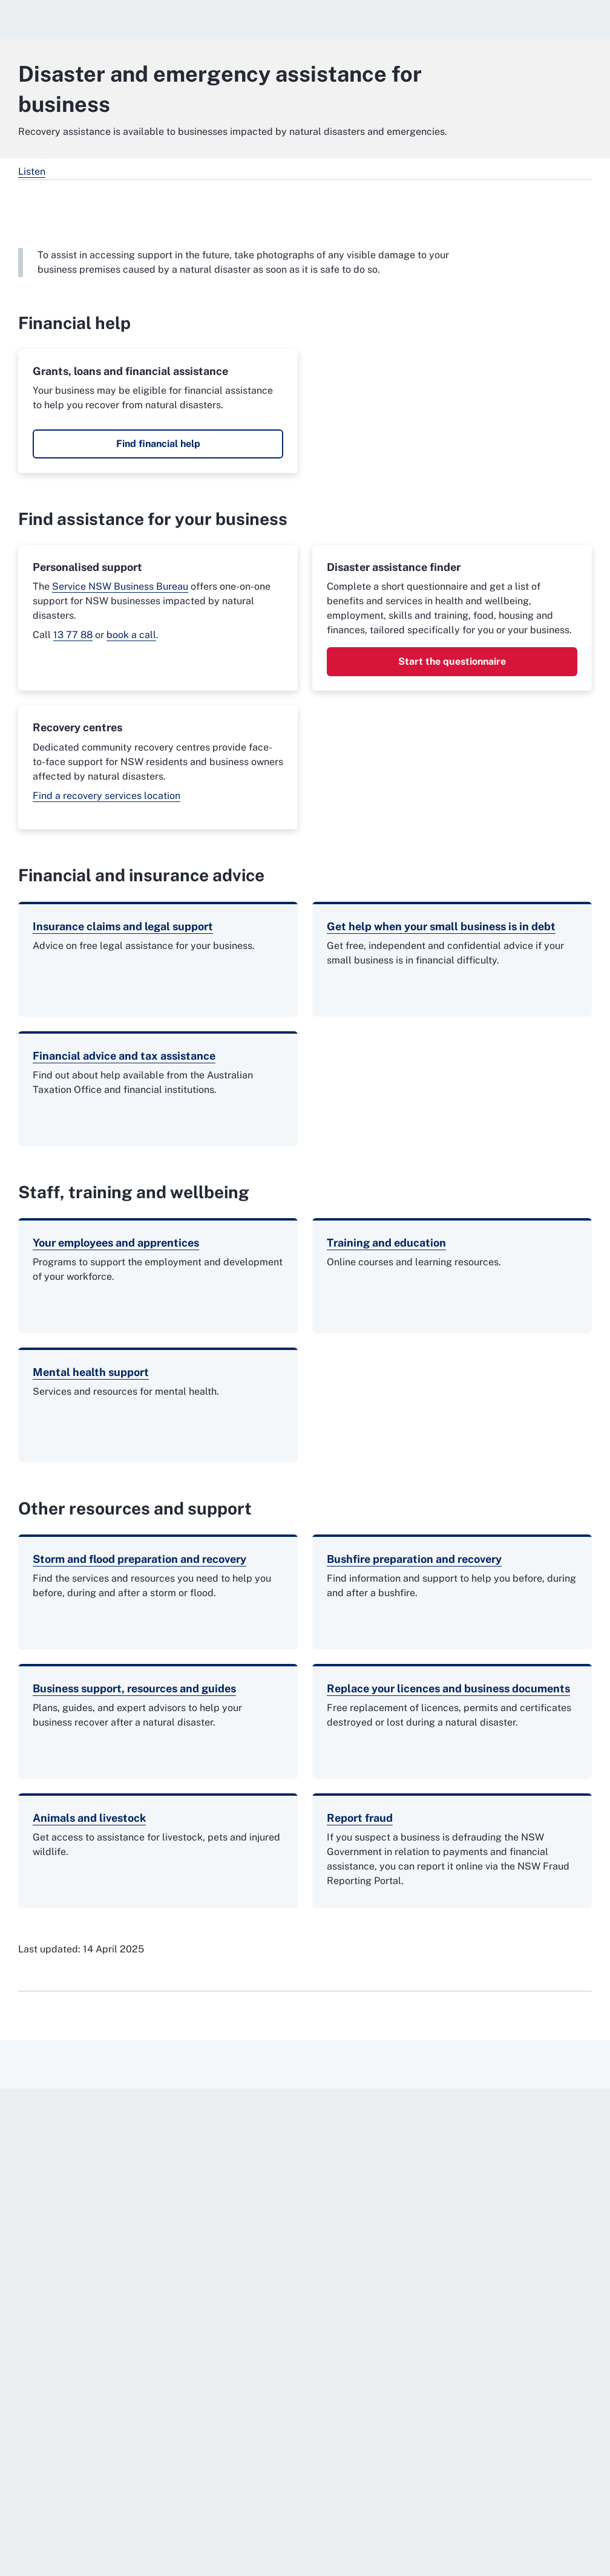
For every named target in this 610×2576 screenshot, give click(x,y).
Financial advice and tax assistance (124, 1055)
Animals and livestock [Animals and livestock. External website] (89, 1817)
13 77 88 (73, 635)
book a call (131, 635)
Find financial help (158, 443)
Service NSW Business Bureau (120, 586)
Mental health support (91, 1372)
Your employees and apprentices (116, 1242)
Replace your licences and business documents (448, 1688)
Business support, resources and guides (134, 1688)
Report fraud (360, 1817)
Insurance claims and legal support (123, 926)
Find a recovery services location (106, 795)
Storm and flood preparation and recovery (139, 1559)
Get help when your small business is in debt (441, 926)
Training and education (386, 1242)
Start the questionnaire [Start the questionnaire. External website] (452, 661)
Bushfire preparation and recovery (414, 1559)
